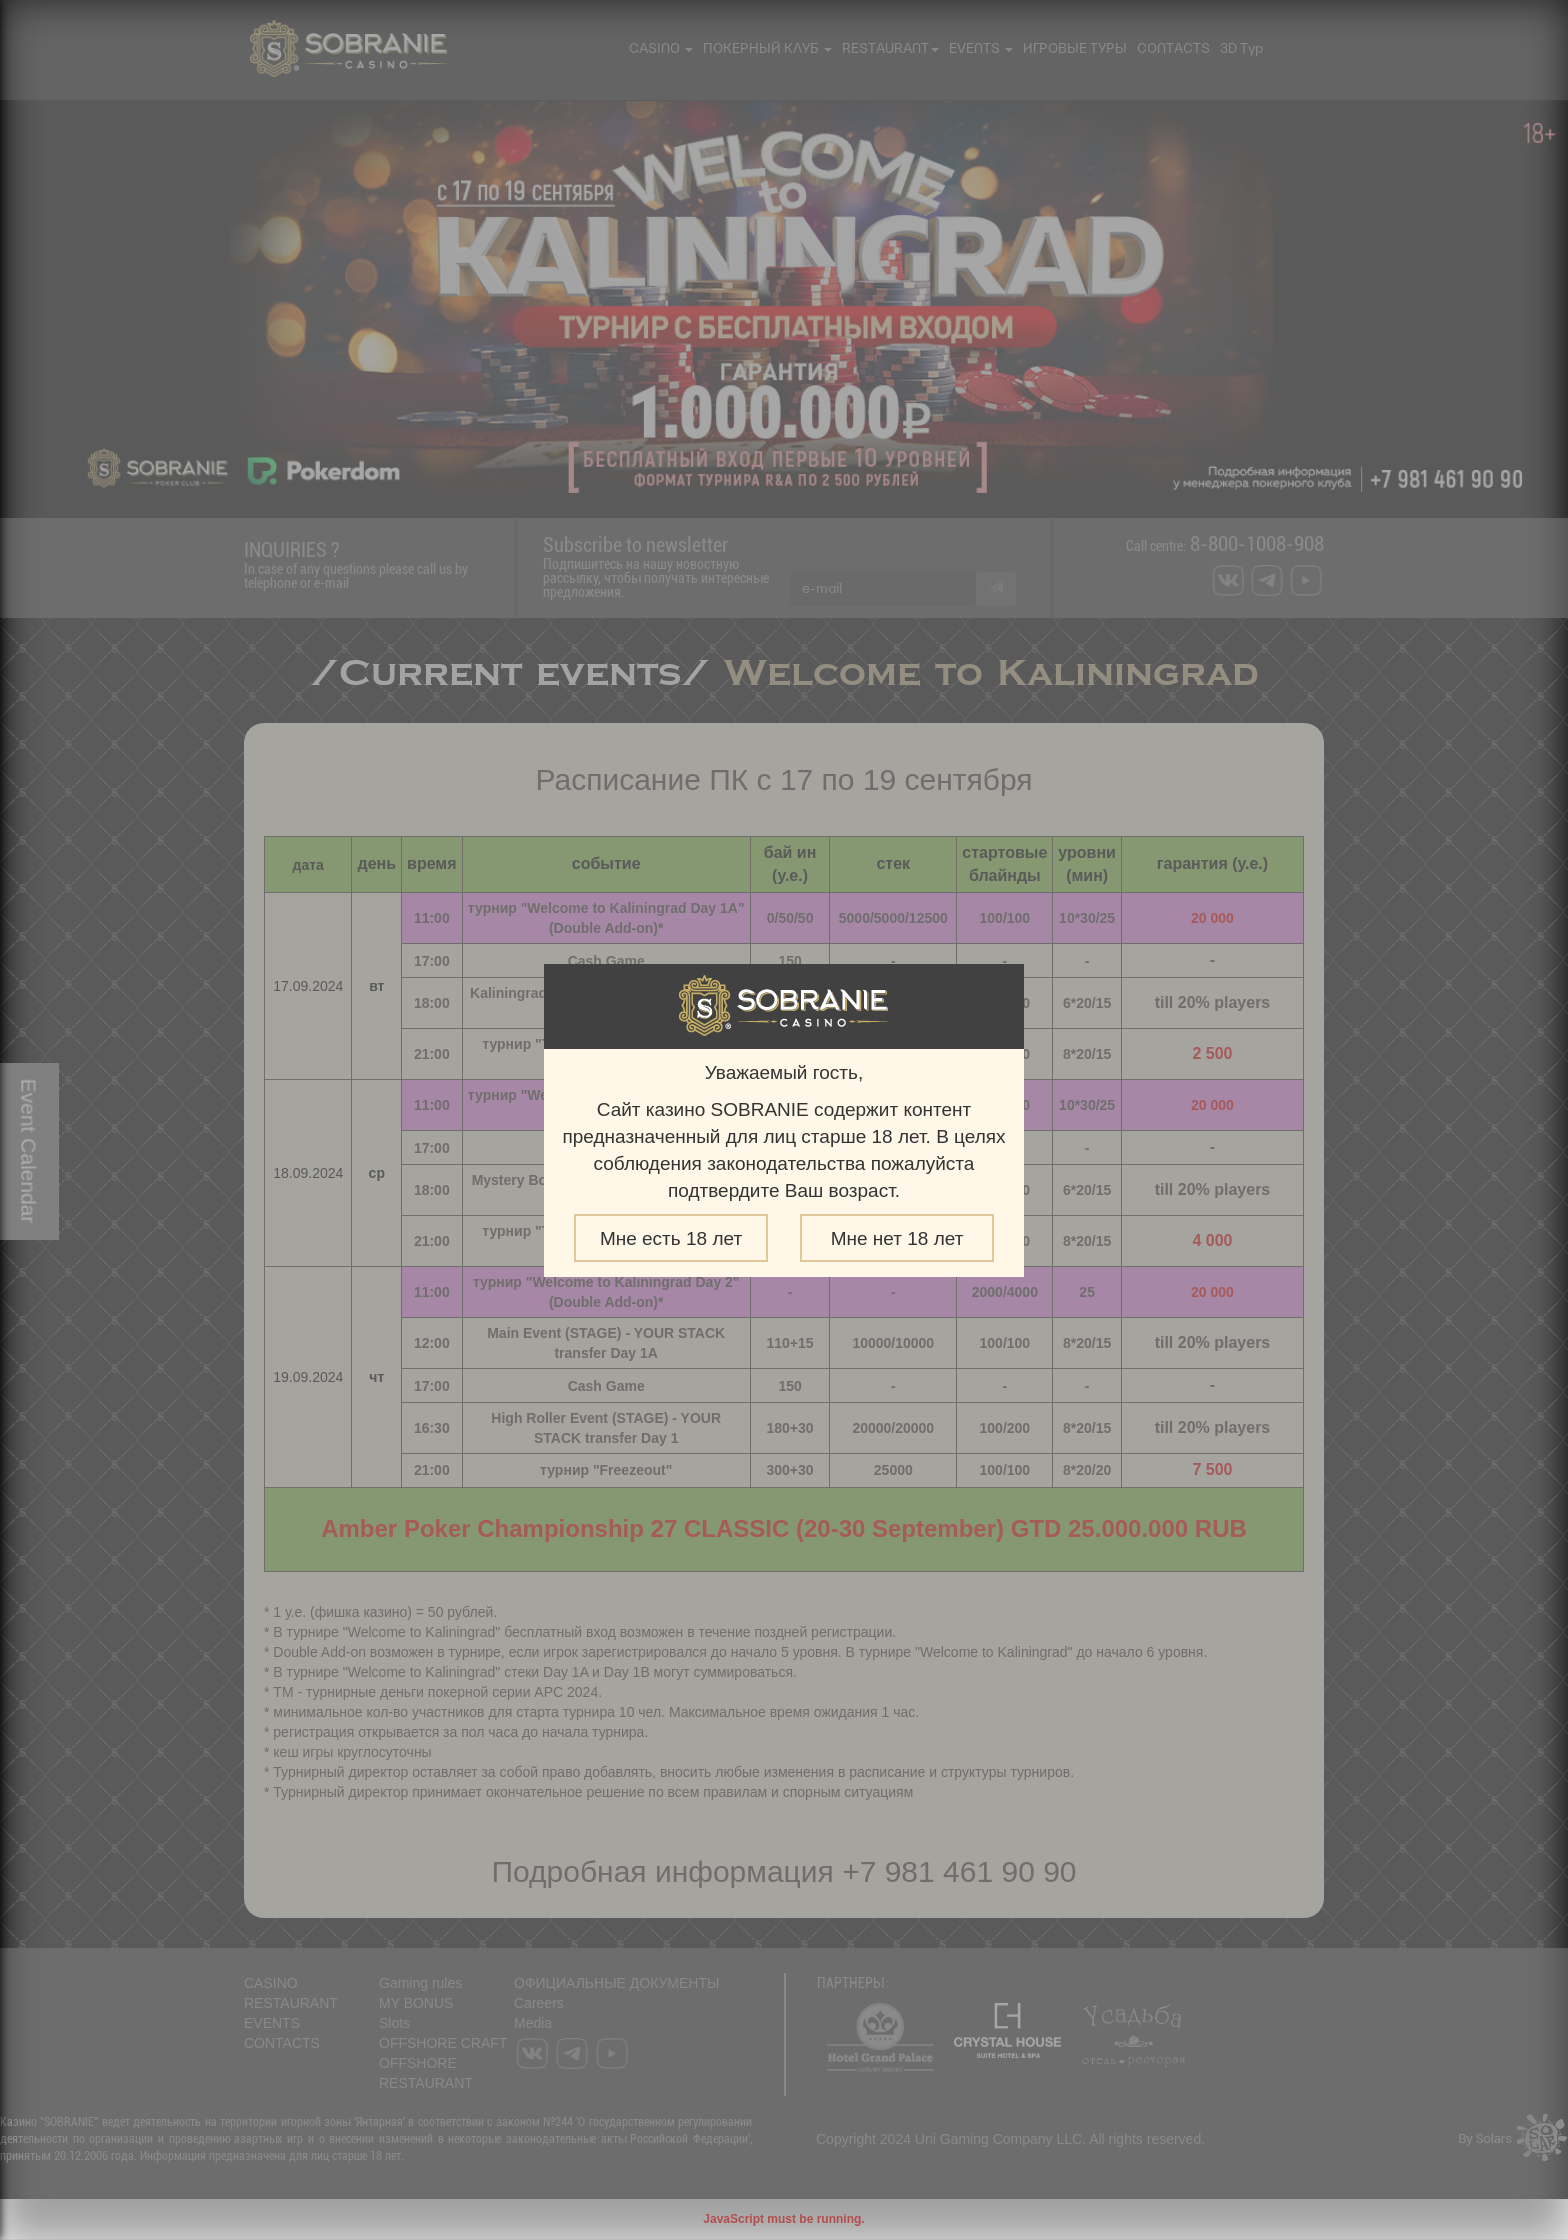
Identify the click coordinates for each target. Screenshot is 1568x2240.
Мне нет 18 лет (897, 1238)
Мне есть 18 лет (671, 1238)
